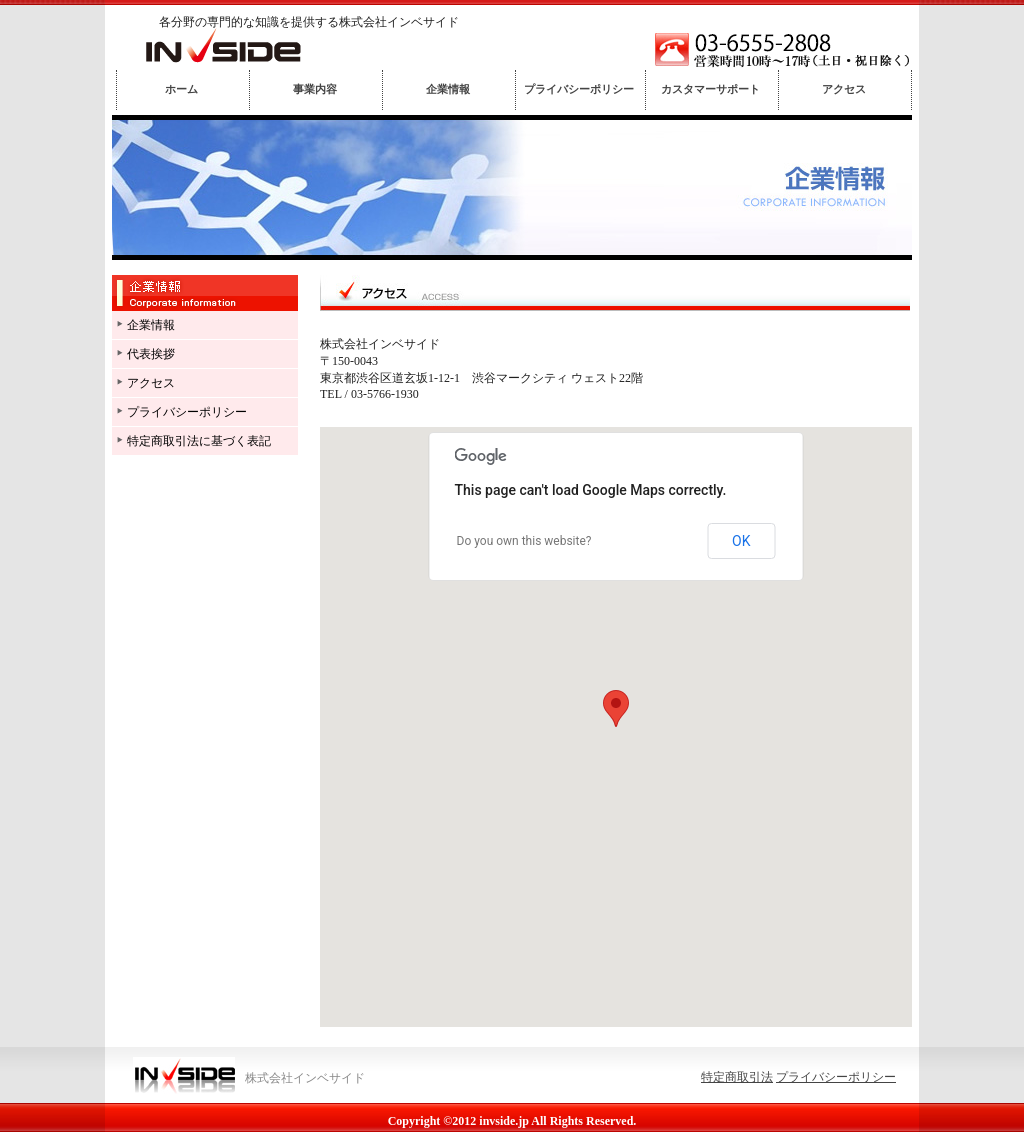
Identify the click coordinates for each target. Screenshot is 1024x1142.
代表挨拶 (151, 354)
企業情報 (151, 325)
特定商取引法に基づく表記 (199, 441)
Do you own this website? (524, 541)
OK (741, 541)
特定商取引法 (737, 1077)
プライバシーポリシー (187, 412)
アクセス (151, 383)
